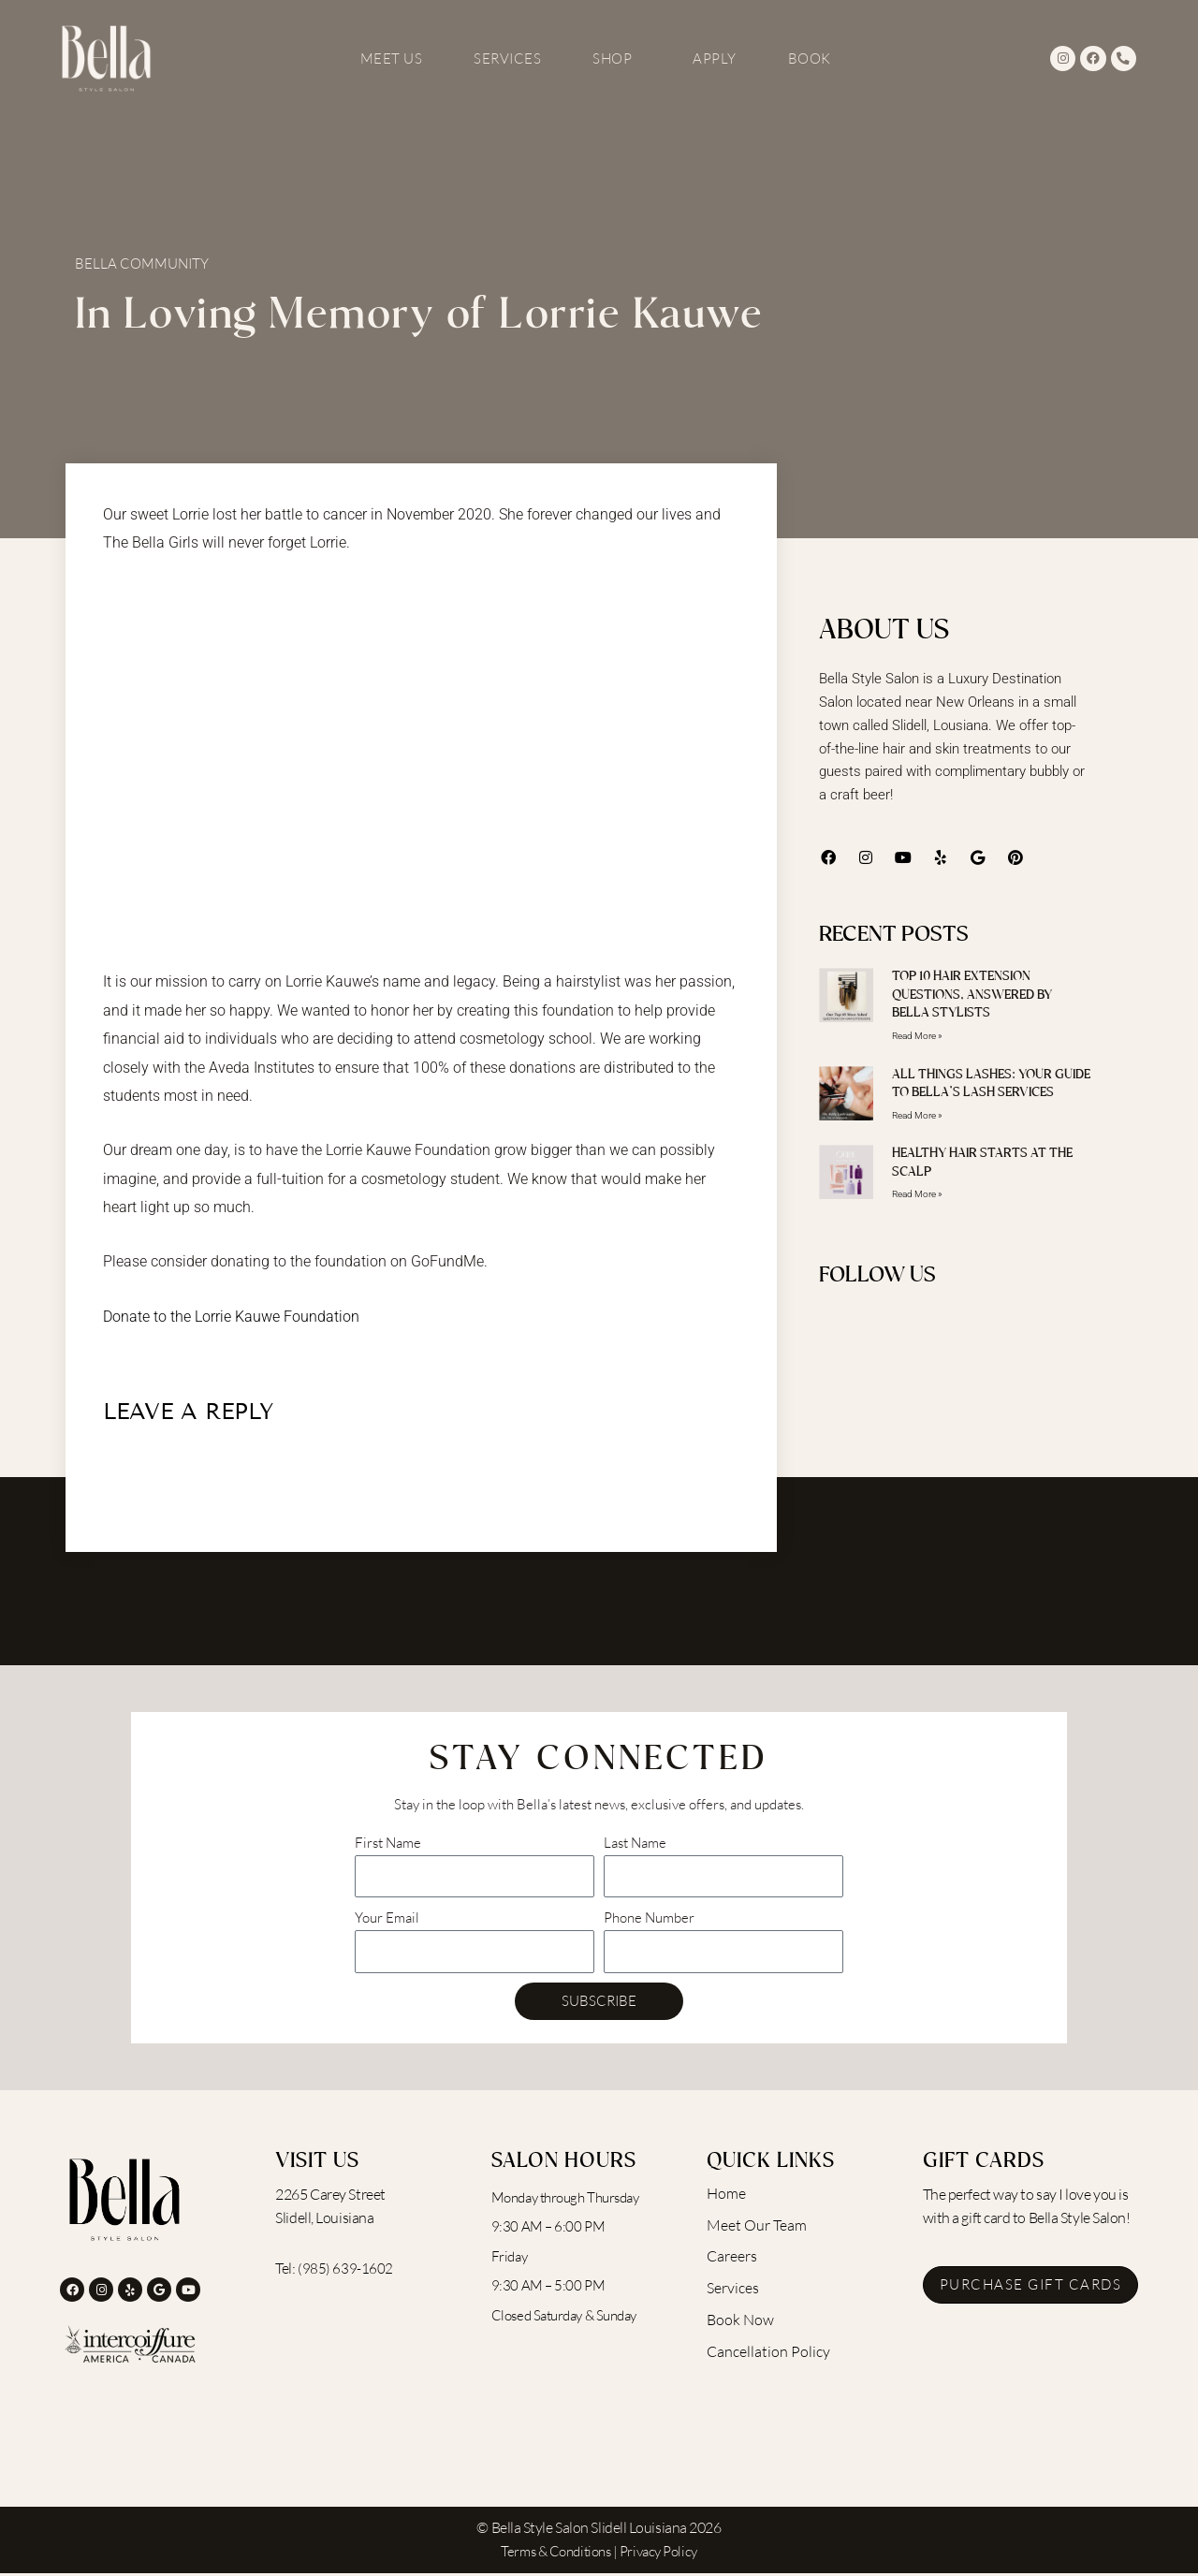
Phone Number (649, 1920)
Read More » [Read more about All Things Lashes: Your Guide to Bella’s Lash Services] (917, 1115)
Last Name (635, 1845)
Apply (715, 58)
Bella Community (142, 263)
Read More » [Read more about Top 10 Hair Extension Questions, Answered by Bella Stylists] (917, 1036)
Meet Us (391, 58)
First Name (388, 1845)
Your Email (387, 1920)
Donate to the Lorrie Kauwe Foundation (231, 1316)
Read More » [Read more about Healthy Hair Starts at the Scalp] (917, 1196)
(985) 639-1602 (345, 2270)
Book (809, 58)
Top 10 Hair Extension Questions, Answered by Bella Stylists (972, 995)
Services (507, 58)
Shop (616, 59)
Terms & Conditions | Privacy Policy (599, 2553)
